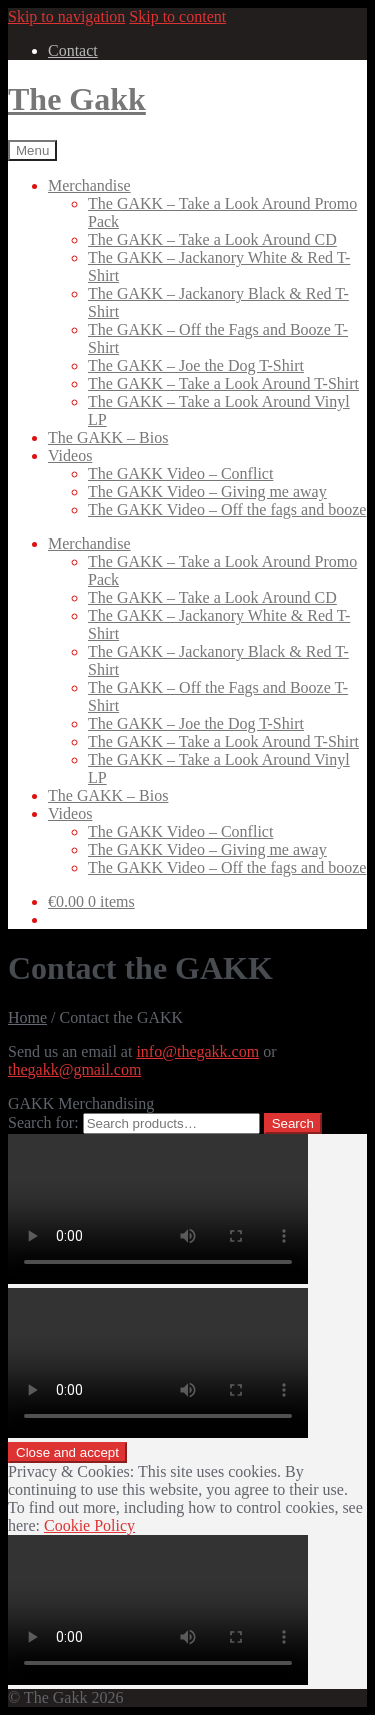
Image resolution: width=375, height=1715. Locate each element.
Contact (73, 50)
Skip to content (177, 16)
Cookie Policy (89, 1525)
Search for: (43, 1122)
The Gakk (77, 99)
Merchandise (89, 185)
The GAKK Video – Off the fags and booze (227, 509)
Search (293, 1123)
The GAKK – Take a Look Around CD (212, 239)
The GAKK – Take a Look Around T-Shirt (223, 383)
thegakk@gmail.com (74, 1069)
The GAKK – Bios (108, 437)
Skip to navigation (66, 16)
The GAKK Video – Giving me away (207, 491)
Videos (70, 455)
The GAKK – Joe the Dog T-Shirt (196, 365)
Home (27, 1017)
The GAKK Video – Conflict (180, 473)
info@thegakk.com (197, 1051)
